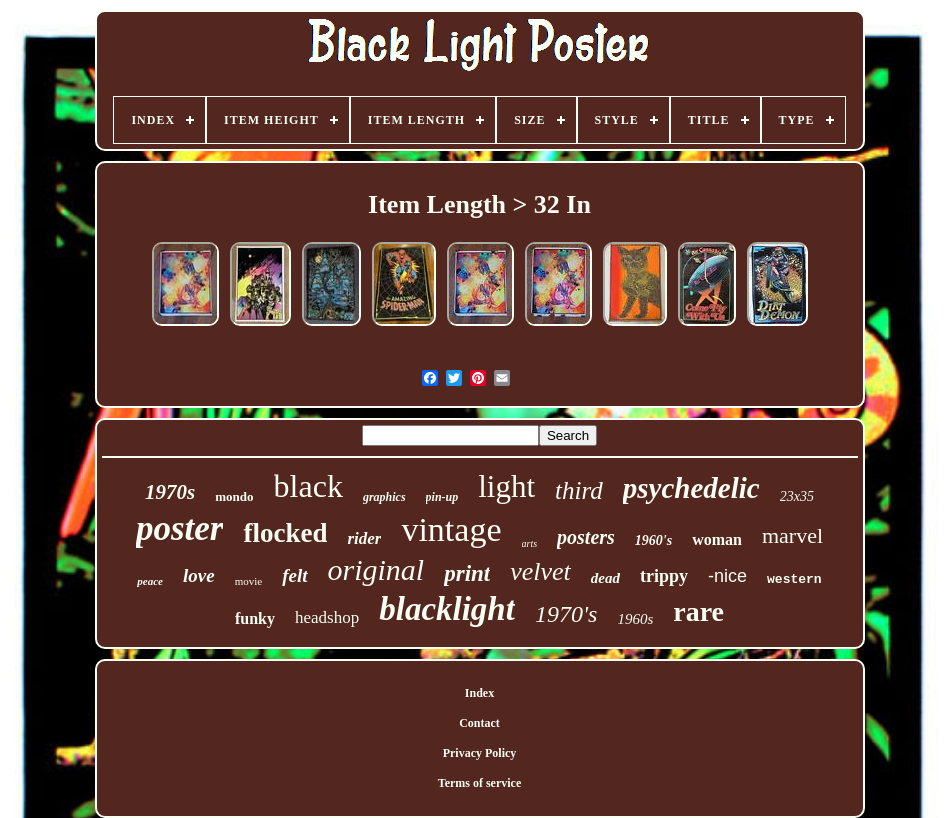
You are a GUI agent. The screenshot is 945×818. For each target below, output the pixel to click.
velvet (540, 571)
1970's (566, 614)
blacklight (447, 609)
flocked (285, 533)
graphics (384, 497)
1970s (170, 492)
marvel (792, 535)
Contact (479, 723)
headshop (327, 617)
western (794, 579)
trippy (664, 576)
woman (717, 539)
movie (249, 581)
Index (479, 693)
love (199, 575)
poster (180, 528)
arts (530, 543)
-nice (727, 576)
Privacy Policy (480, 753)
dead (605, 578)
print (467, 573)
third (579, 490)
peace (150, 581)
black (308, 486)
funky (255, 618)
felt (294, 575)
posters (586, 537)
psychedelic (691, 488)
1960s (635, 619)
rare (698, 611)
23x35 (797, 496)
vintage (451, 529)
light (506, 486)
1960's (653, 540)
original (376, 569)
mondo (234, 496)
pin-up (442, 497)
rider (364, 538)
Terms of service (480, 783)
